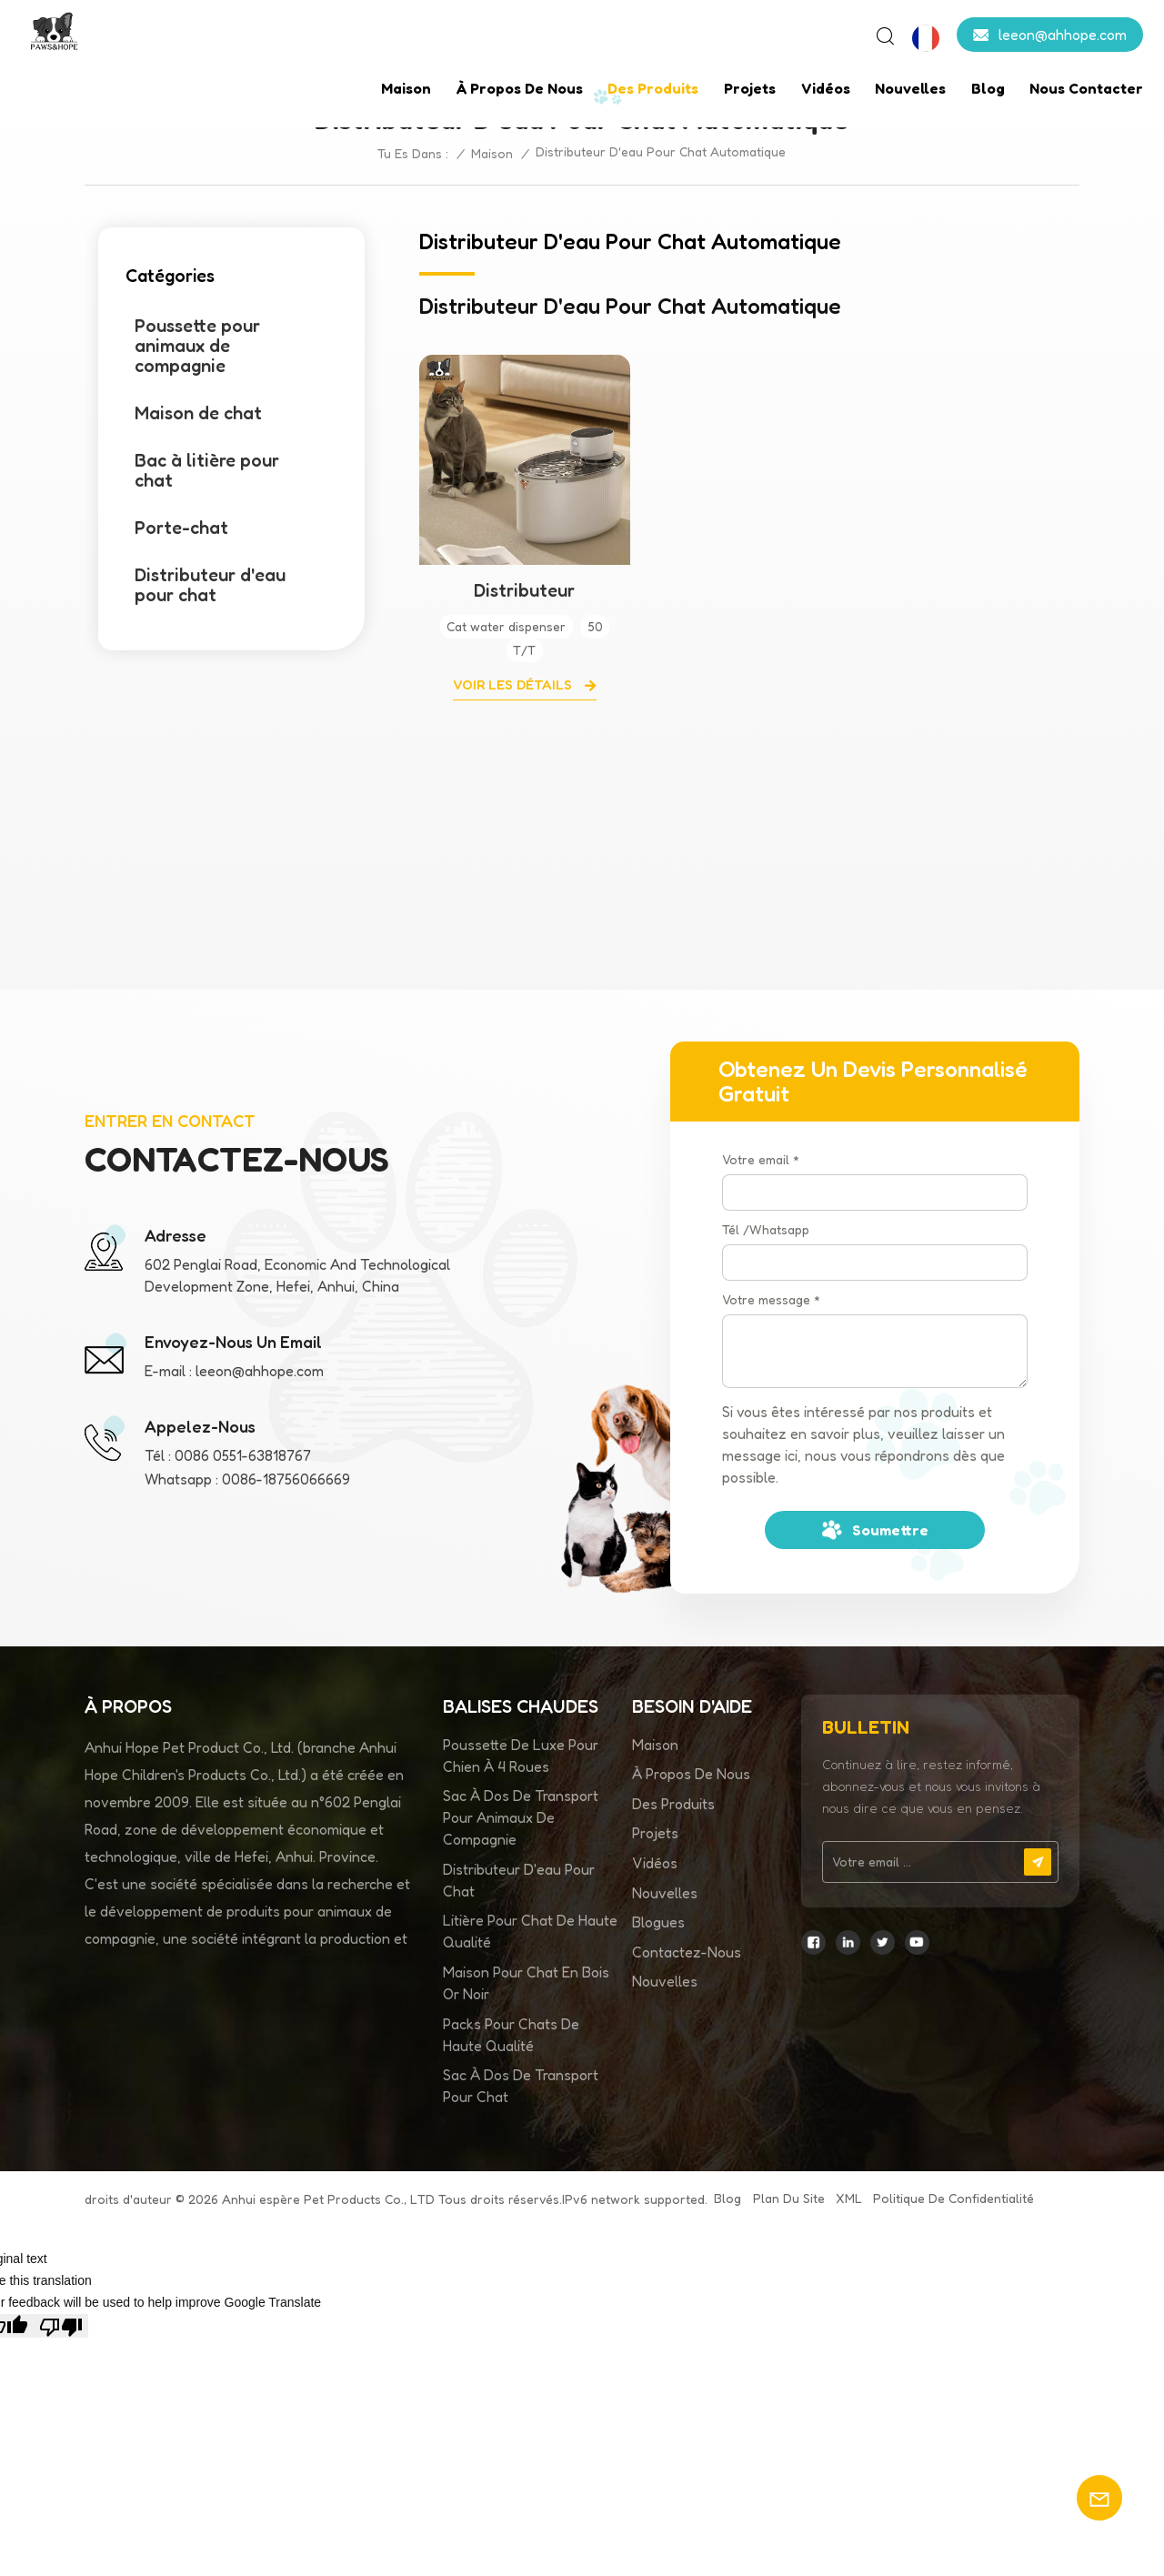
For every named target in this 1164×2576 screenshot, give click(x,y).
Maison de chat (198, 413)
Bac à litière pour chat (207, 470)
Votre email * (760, 1159)
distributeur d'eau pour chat (519, 1880)
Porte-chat (181, 527)
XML (849, 2198)
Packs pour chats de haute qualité (511, 2035)
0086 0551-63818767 (243, 1455)
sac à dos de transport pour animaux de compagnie (520, 1817)
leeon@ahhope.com (1062, 34)
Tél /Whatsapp (765, 1229)
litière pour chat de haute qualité (530, 1931)
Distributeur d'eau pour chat (210, 585)
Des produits (652, 88)
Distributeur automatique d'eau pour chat (524, 590)
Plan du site (789, 2198)
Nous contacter (1086, 88)
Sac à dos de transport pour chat (520, 2086)
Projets (750, 88)
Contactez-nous (686, 1952)
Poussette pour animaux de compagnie (197, 346)
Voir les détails (514, 684)
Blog (988, 88)
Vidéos (825, 88)
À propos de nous (520, 88)
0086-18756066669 (286, 1479)
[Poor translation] (61, 2326)
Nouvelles (910, 88)
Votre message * (771, 1299)
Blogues (658, 1922)
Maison (406, 88)
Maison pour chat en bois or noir (526, 1983)
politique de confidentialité (953, 2198)
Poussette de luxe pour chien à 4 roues (520, 1756)
